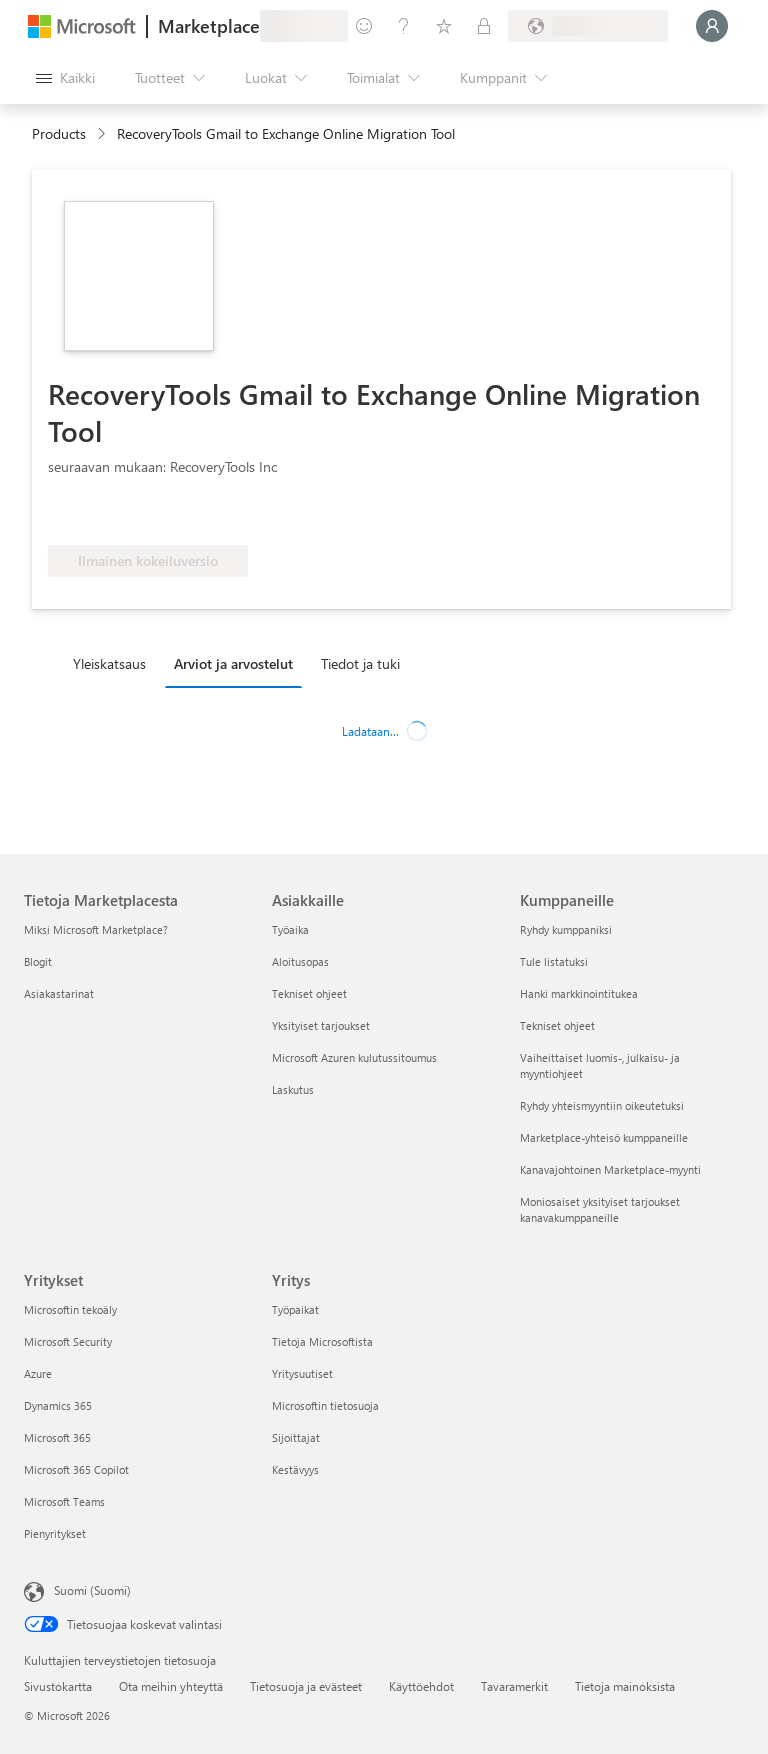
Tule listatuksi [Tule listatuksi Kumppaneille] (554, 961)
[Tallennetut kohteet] (444, 26)
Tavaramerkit (514, 1686)
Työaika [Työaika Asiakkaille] (290, 929)
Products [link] (59, 133)
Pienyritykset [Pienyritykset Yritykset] (55, 1533)
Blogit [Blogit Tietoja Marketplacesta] (38, 961)
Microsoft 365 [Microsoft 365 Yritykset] (57, 1437)
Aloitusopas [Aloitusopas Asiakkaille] (300, 961)
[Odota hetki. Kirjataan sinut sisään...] (712, 26)
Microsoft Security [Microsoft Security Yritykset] (68, 1341)
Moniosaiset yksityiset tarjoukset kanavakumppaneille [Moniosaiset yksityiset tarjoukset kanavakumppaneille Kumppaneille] (600, 1209)
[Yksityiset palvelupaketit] (484, 26)
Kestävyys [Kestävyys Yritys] (295, 1469)
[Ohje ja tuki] (404, 26)
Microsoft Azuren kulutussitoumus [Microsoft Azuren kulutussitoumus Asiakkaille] (354, 1057)
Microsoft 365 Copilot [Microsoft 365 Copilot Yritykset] (76, 1469)
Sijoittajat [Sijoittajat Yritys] (296, 1437)
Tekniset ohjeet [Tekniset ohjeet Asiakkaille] (309, 993)
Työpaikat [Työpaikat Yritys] (295, 1309)
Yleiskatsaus (109, 663)
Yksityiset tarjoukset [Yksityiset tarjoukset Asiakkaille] (321, 1025)
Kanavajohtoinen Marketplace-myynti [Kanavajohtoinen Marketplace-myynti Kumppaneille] (610, 1169)
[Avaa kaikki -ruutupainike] (65, 78)
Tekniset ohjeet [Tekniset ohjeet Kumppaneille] (557, 1025)
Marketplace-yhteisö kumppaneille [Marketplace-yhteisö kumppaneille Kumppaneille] (604, 1137)
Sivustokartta (58, 1686)
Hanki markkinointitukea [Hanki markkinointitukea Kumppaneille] (579, 993)
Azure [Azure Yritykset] (38, 1373)
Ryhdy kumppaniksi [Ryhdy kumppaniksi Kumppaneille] (566, 929)
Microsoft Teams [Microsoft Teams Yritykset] (64, 1501)
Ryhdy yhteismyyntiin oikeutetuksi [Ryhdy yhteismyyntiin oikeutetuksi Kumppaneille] (602, 1105)
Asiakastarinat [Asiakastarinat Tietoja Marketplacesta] (59, 993)
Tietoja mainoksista (625, 1686)
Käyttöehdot (421, 1686)
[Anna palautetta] (364, 26)
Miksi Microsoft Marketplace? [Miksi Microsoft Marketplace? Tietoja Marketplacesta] (96, 929)
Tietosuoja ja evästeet (306, 1686)
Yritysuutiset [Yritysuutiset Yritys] (302, 1373)
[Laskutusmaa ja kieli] (588, 26)
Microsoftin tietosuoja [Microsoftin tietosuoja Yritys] (325, 1405)
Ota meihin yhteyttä (171, 1686)
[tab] (114, 663)
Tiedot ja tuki (360, 663)
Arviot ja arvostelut (233, 663)
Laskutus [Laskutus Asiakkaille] (293, 1089)
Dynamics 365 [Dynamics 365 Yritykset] (58, 1405)
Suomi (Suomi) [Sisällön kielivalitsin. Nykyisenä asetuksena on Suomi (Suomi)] (92, 1590)
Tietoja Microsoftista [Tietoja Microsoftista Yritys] (322, 1341)
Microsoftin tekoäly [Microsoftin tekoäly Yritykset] (70, 1309)
